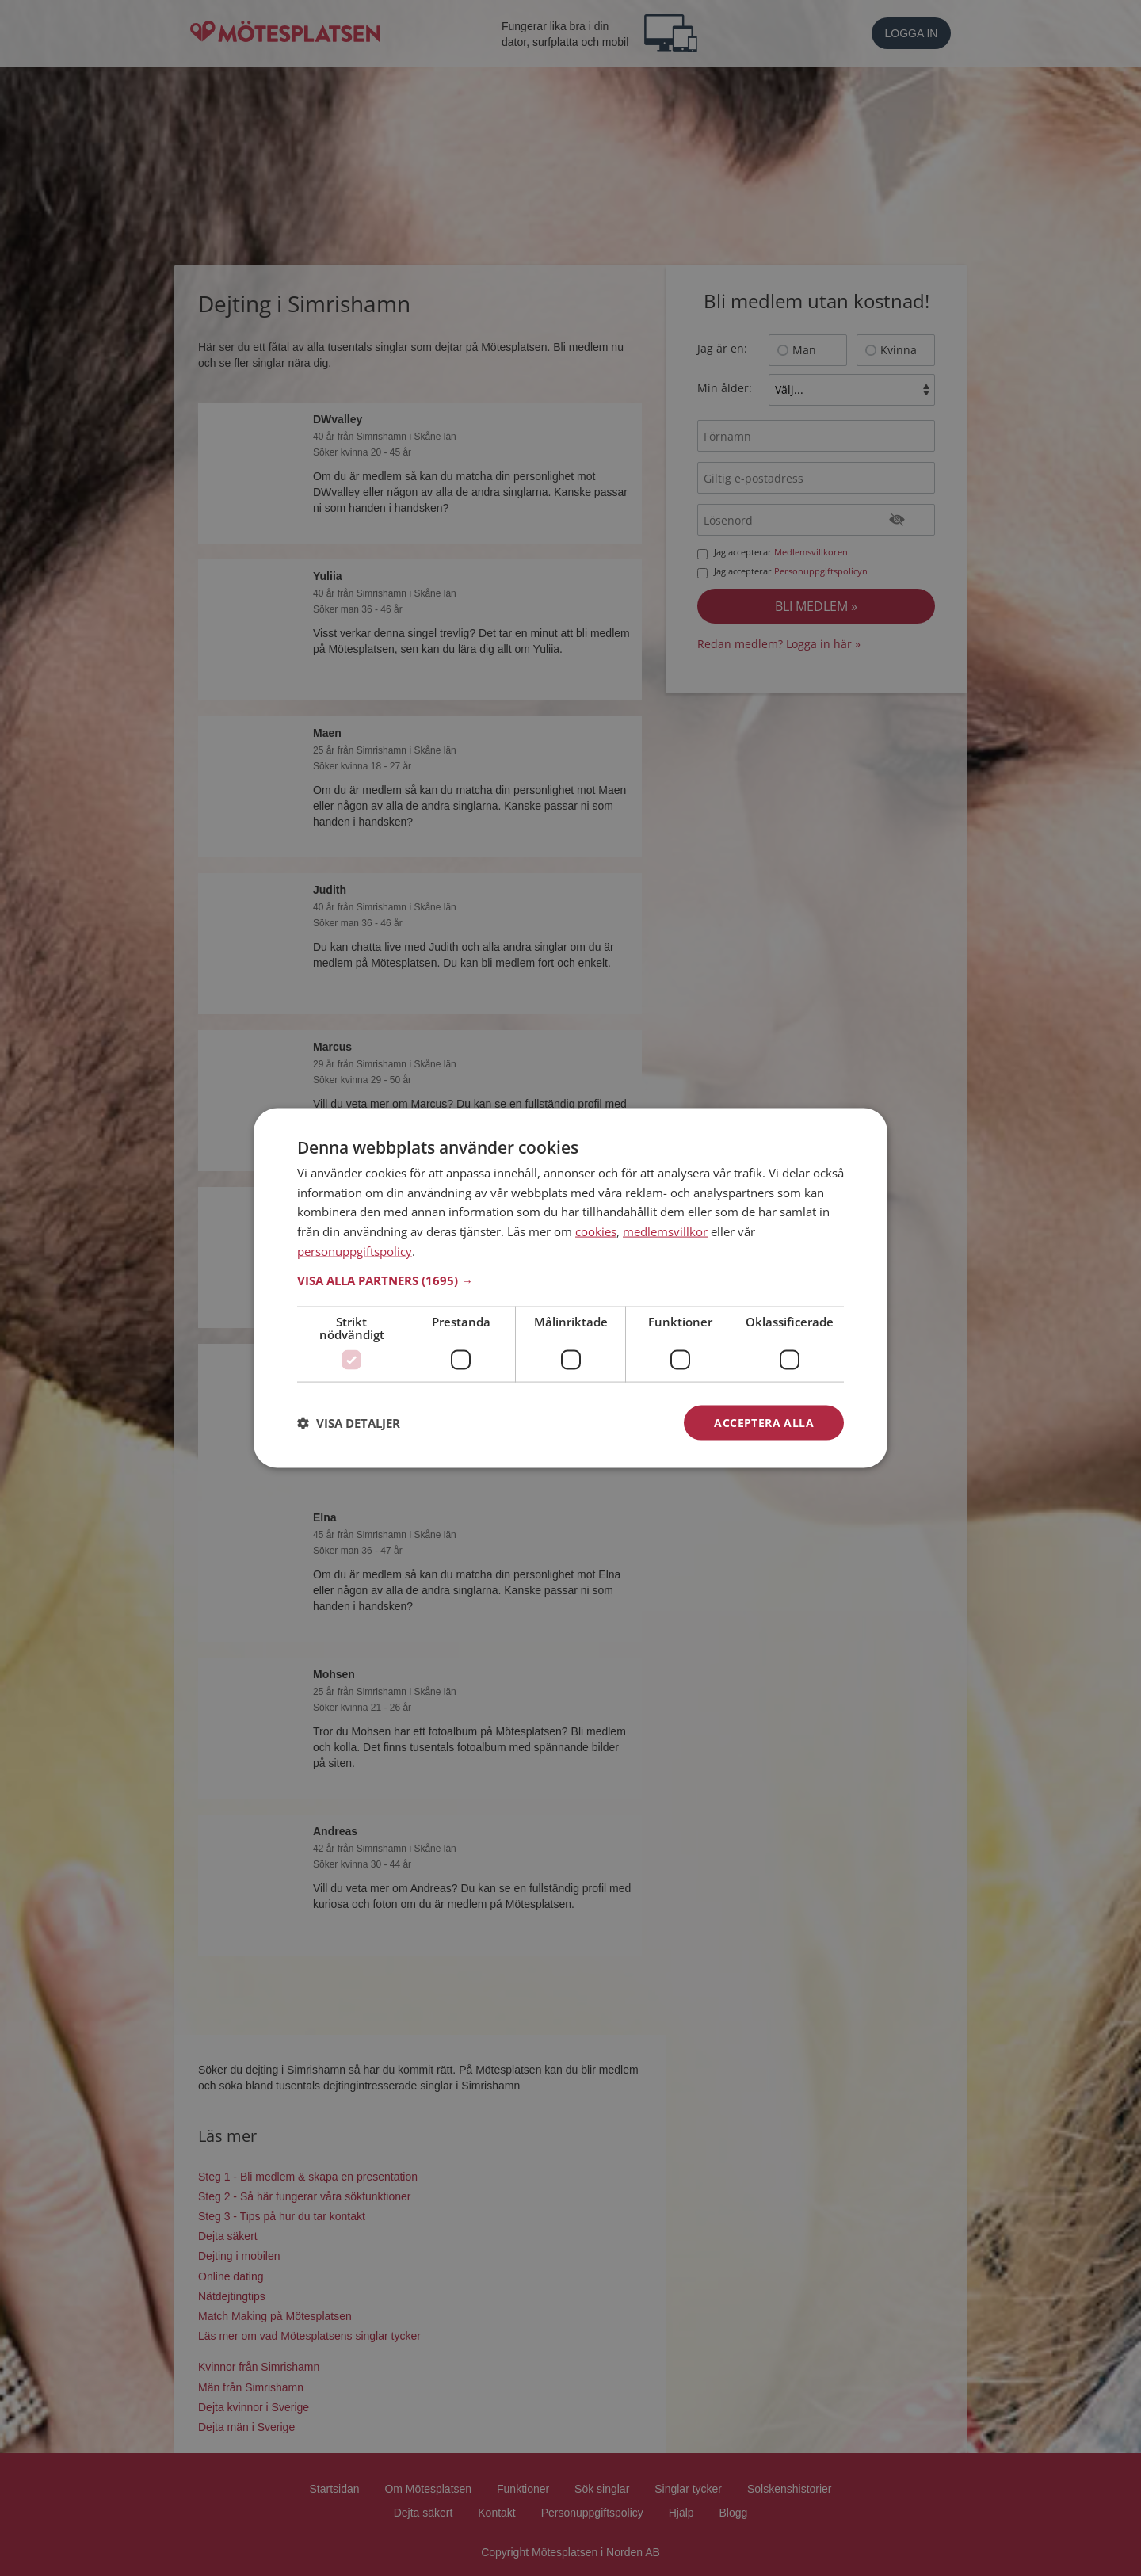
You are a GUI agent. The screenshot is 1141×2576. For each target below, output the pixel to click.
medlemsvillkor (665, 1231)
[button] (570, 1280)
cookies (595, 1231)
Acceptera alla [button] (764, 1421)
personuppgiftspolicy (354, 1250)
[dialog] (570, 1288)
